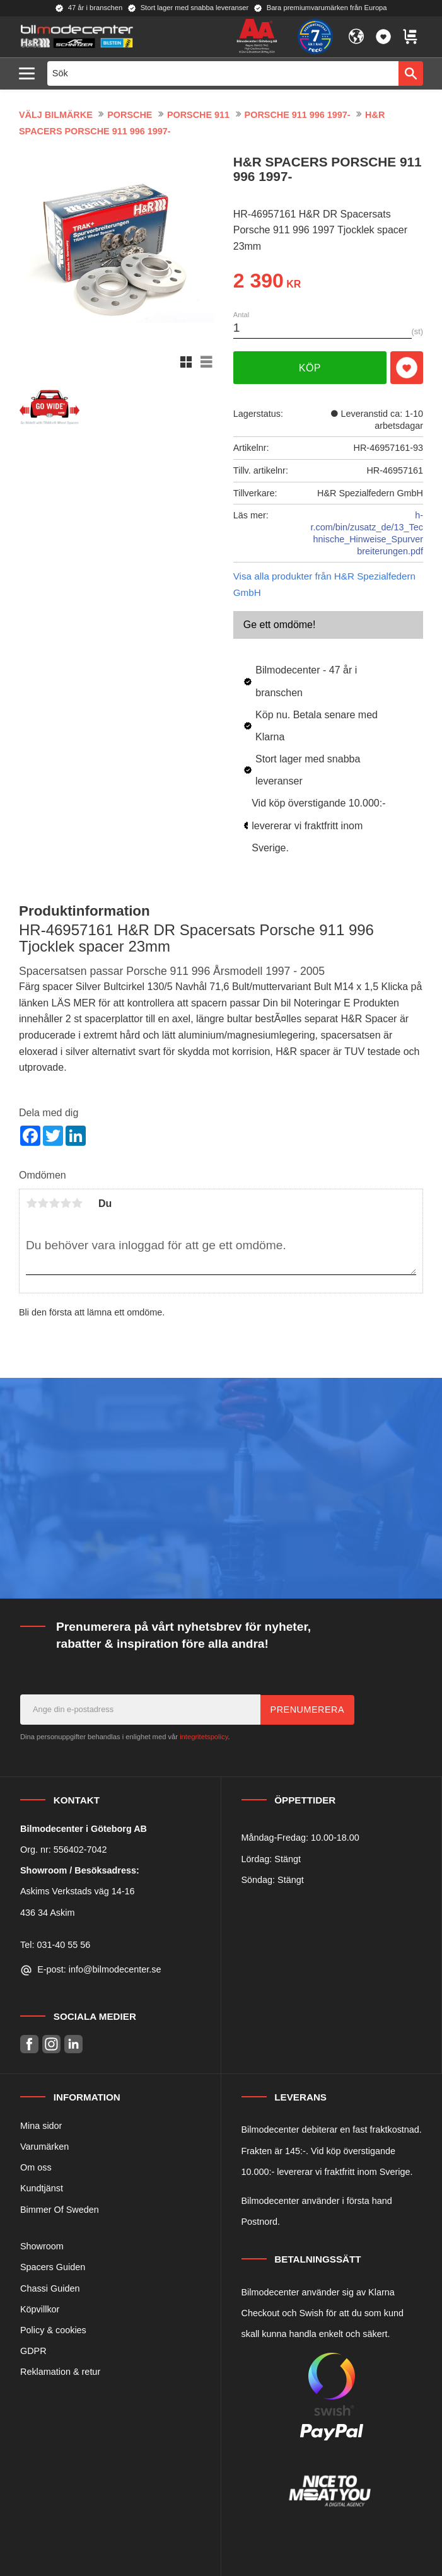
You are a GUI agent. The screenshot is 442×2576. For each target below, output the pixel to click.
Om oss (36, 2167)
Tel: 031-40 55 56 (55, 1945)
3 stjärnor (54, 1203)
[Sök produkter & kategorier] (223, 73)
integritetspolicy (204, 1736)
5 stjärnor (77, 1203)
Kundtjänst (41, 2188)
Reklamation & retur (60, 2372)
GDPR (33, 2351)
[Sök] (410, 73)
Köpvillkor (39, 2309)
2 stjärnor (43, 1203)
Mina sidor (41, 2126)
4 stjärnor (65, 1203)
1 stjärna (31, 1203)
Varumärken (44, 2147)
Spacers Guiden (52, 2267)
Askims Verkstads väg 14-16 (77, 1891)
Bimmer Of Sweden (59, 2210)
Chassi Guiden (49, 2288)
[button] (30, 74)
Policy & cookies (53, 2330)
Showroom (42, 2246)
